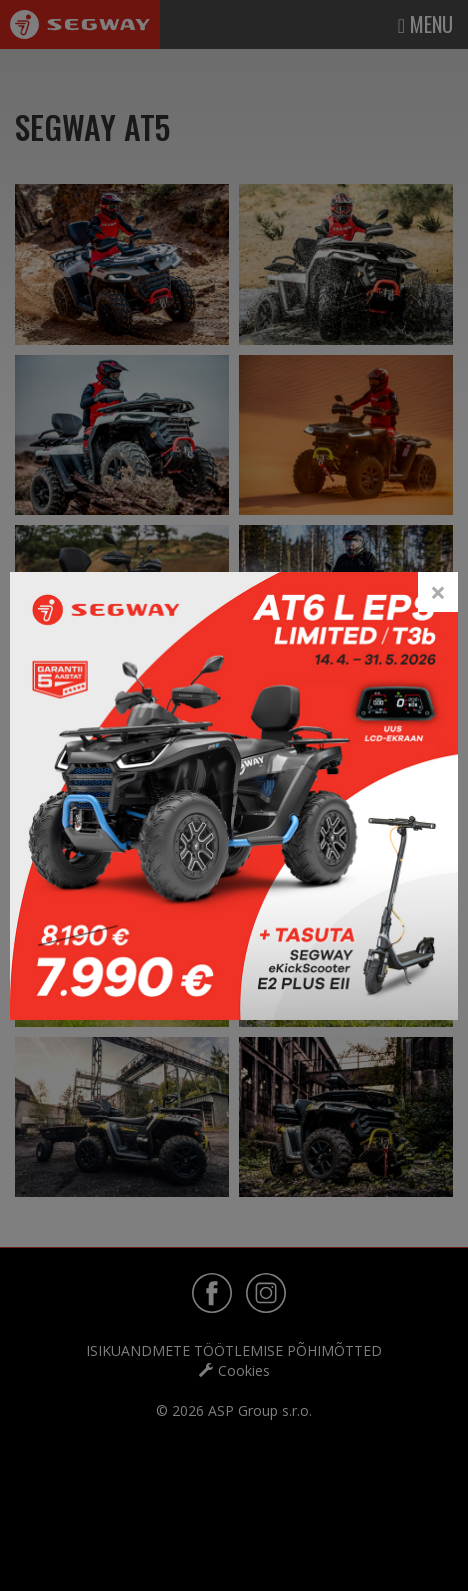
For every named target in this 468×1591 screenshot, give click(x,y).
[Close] (438, 592)
